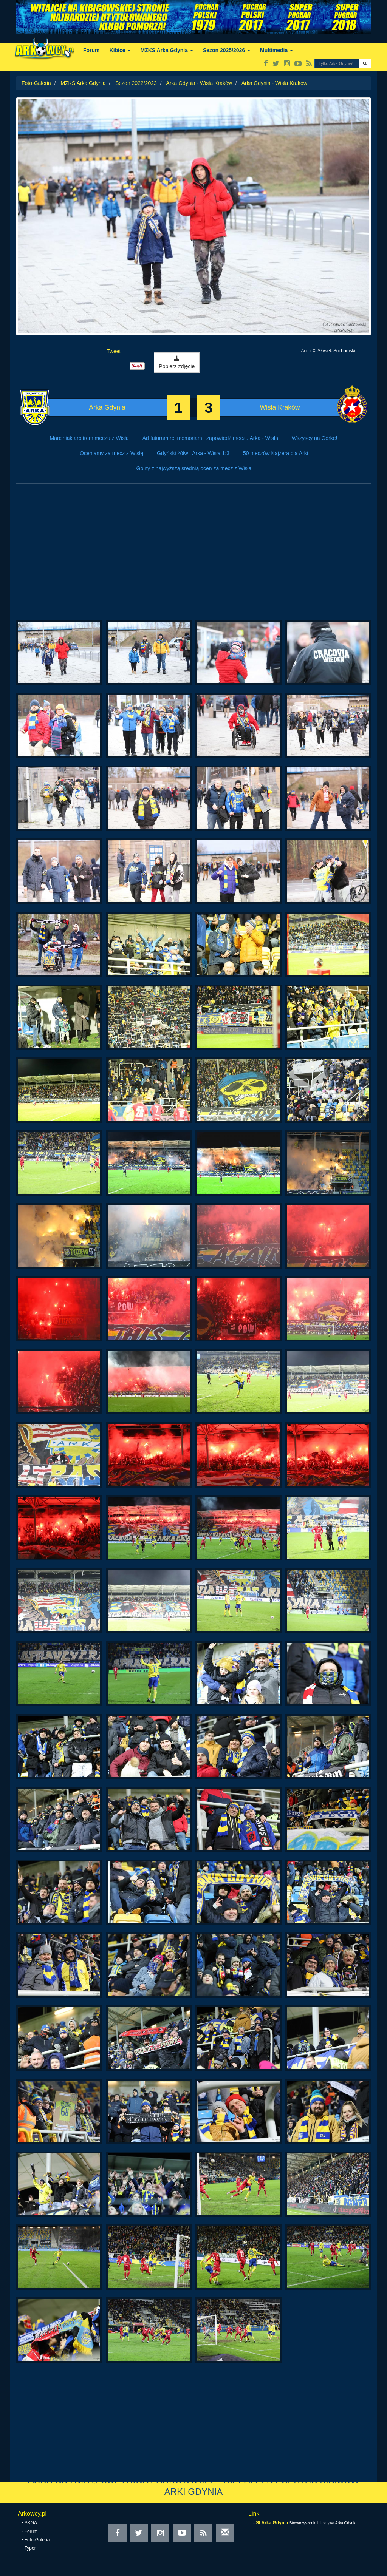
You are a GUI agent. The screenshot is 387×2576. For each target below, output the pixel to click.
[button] (365, 63)
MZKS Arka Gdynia (166, 50)
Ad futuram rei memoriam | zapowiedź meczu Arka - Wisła (210, 438)
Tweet (114, 351)
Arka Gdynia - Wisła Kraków (199, 83)
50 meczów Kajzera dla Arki (275, 453)
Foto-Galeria (36, 83)
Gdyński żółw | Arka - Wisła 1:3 (193, 453)
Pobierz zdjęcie (177, 362)
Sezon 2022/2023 (136, 83)
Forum (91, 50)
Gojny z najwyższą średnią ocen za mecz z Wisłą (194, 468)
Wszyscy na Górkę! (314, 438)
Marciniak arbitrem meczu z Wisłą (89, 438)
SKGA (31, 2522)
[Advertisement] (193, 555)
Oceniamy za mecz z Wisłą (111, 453)
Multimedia (276, 50)
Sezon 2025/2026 (226, 50)
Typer (30, 2548)
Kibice (120, 50)
